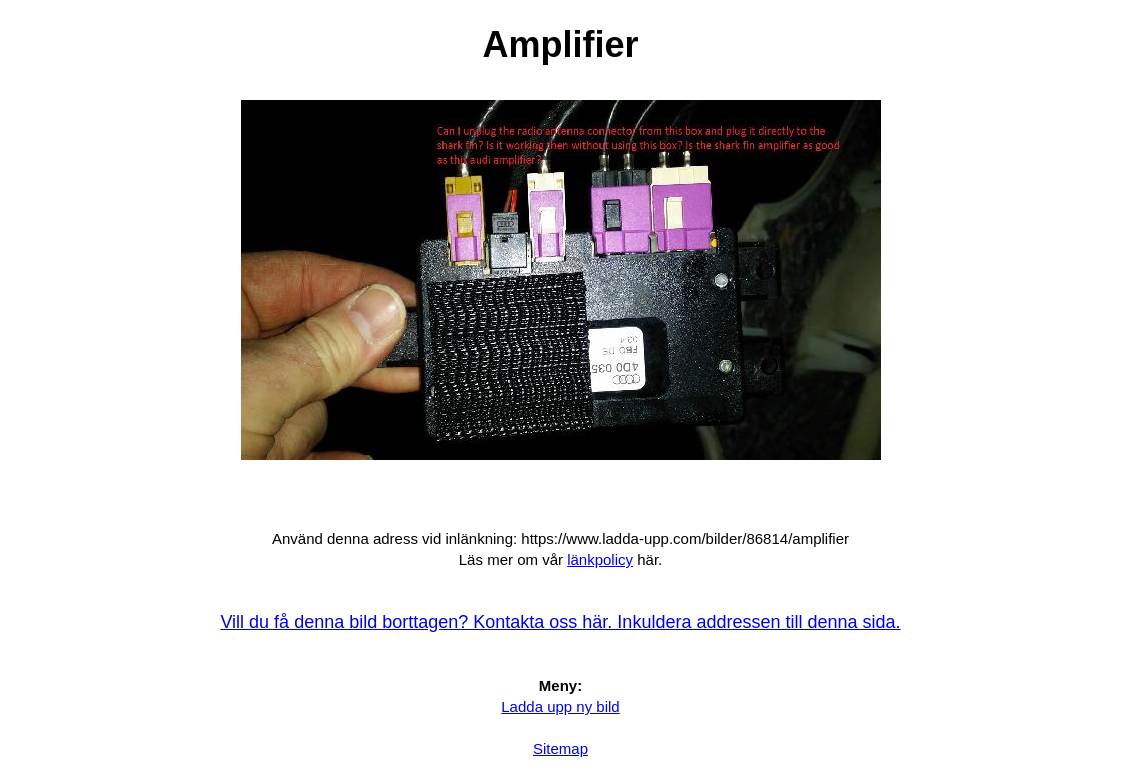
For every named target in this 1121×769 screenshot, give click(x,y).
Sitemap (560, 748)
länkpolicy (600, 559)
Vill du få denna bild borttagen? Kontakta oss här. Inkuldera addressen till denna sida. (560, 622)
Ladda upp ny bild (560, 706)
